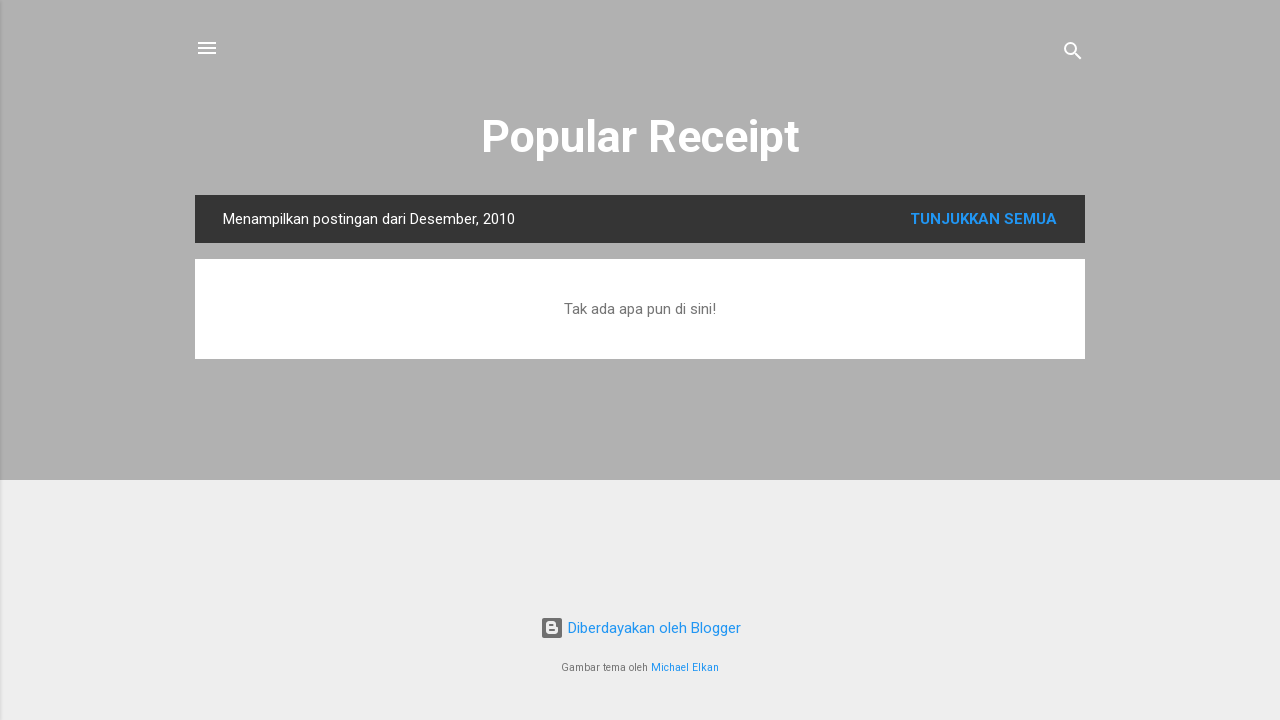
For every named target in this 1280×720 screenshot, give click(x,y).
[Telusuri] (1073, 54)
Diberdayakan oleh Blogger (640, 628)
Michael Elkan (685, 667)
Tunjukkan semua (983, 219)
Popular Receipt (640, 136)
